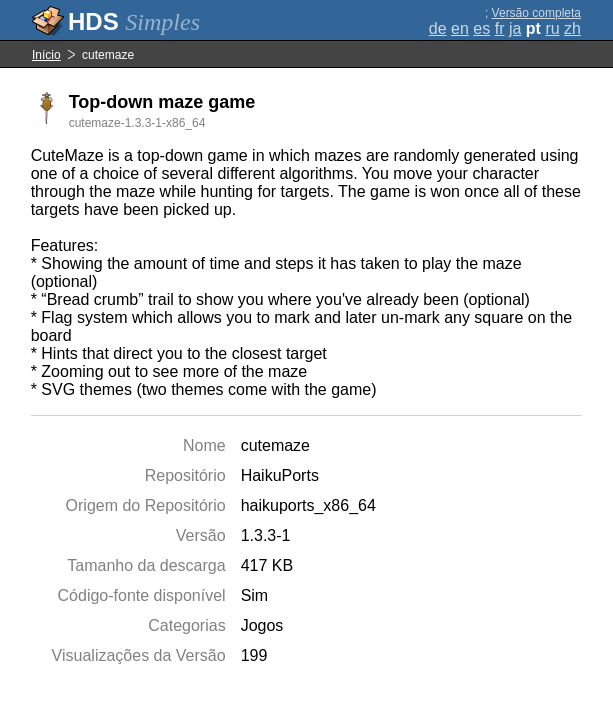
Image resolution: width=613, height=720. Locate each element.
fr (500, 28)
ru (552, 28)
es (481, 28)
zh (572, 28)
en (460, 28)
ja (515, 28)
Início (46, 55)
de (438, 28)
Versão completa (536, 13)
